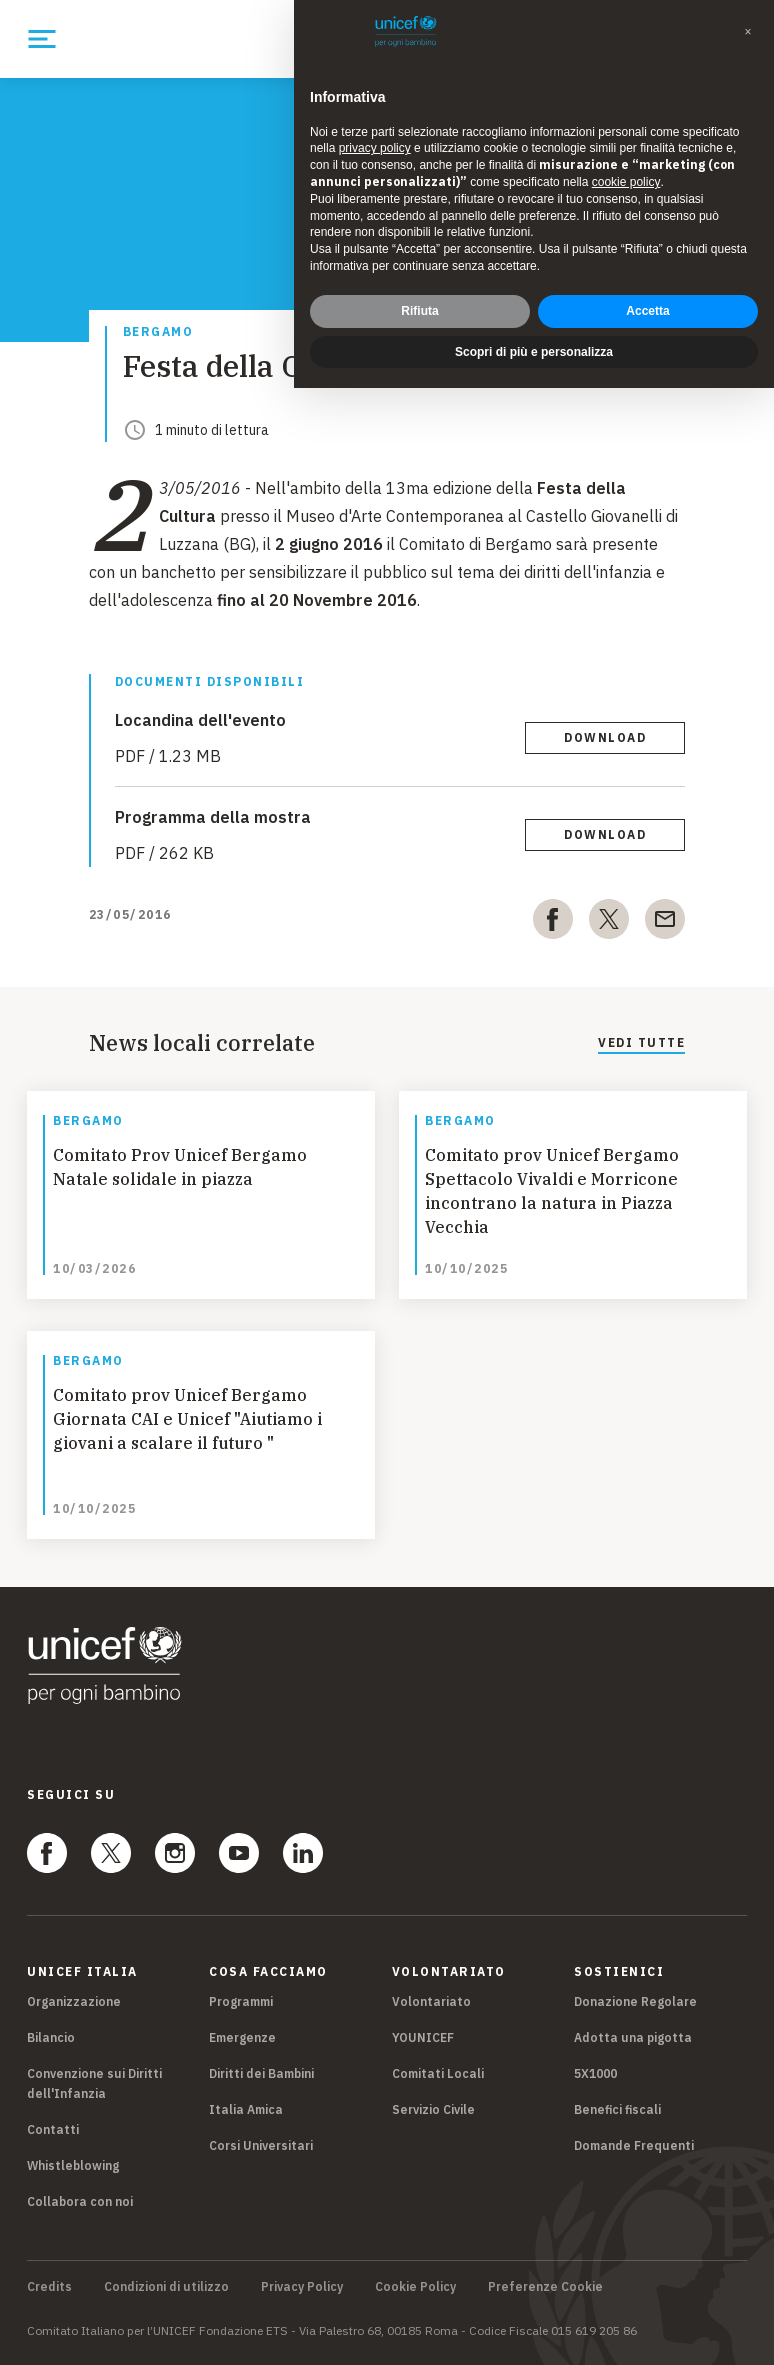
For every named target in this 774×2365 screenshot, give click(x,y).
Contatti (53, 2129)
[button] (748, 32)
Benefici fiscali (617, 2109)
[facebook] (553, 923)
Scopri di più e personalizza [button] (534, 352)
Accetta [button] (647, 311)
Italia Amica (246, 2109)
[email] (665, 923)
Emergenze (242, 2037)
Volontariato (431, 2001)
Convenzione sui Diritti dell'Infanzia (94, 2083)
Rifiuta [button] (419, 311)
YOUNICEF (423, 2037)
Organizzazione (74, 2001)
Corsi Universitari (261, 2145)
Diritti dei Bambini (261, 2073)
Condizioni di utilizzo (166, 2287)
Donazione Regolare (635, 2001)
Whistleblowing (73, 2165)
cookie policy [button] (626, 182)
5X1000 (595, 2073)
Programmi (241, 2001)
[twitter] (609, 923)
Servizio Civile (433, 2109)
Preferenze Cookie (545, 2287)
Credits (49, 2287)
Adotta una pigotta (633, 2037)
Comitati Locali (438, 2073)
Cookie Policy (415, 2287)
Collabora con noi (80, 2201)
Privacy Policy (302, 2287)
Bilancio (51, 2037)
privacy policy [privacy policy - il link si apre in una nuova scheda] (375, 148)
